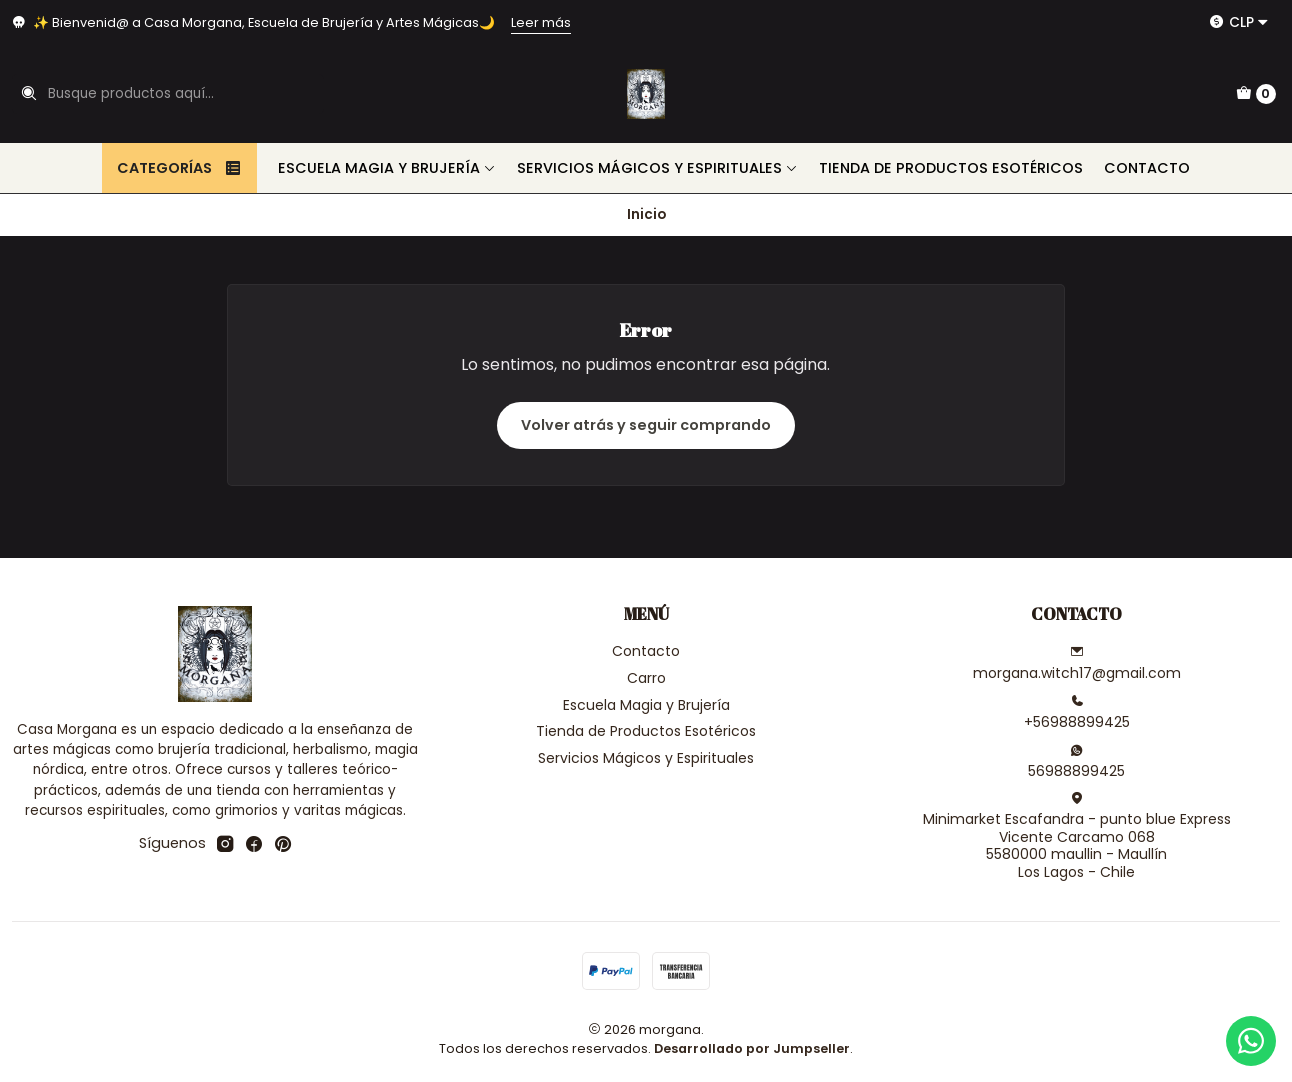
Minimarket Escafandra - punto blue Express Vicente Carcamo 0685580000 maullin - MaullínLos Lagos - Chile (1077, 836)
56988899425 (1076, 762)
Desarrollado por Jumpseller (752, 1048)
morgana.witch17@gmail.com (1077, 664)
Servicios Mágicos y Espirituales (657, 168)
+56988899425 (1077, 713)
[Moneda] (1239, 22)
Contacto (1147, 168)
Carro (646, 678)
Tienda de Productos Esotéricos (951, 168)
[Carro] (1256, 94)
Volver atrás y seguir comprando (646, 425)
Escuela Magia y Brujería (387, 168)
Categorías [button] (179, 168)
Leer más (541, 22)
